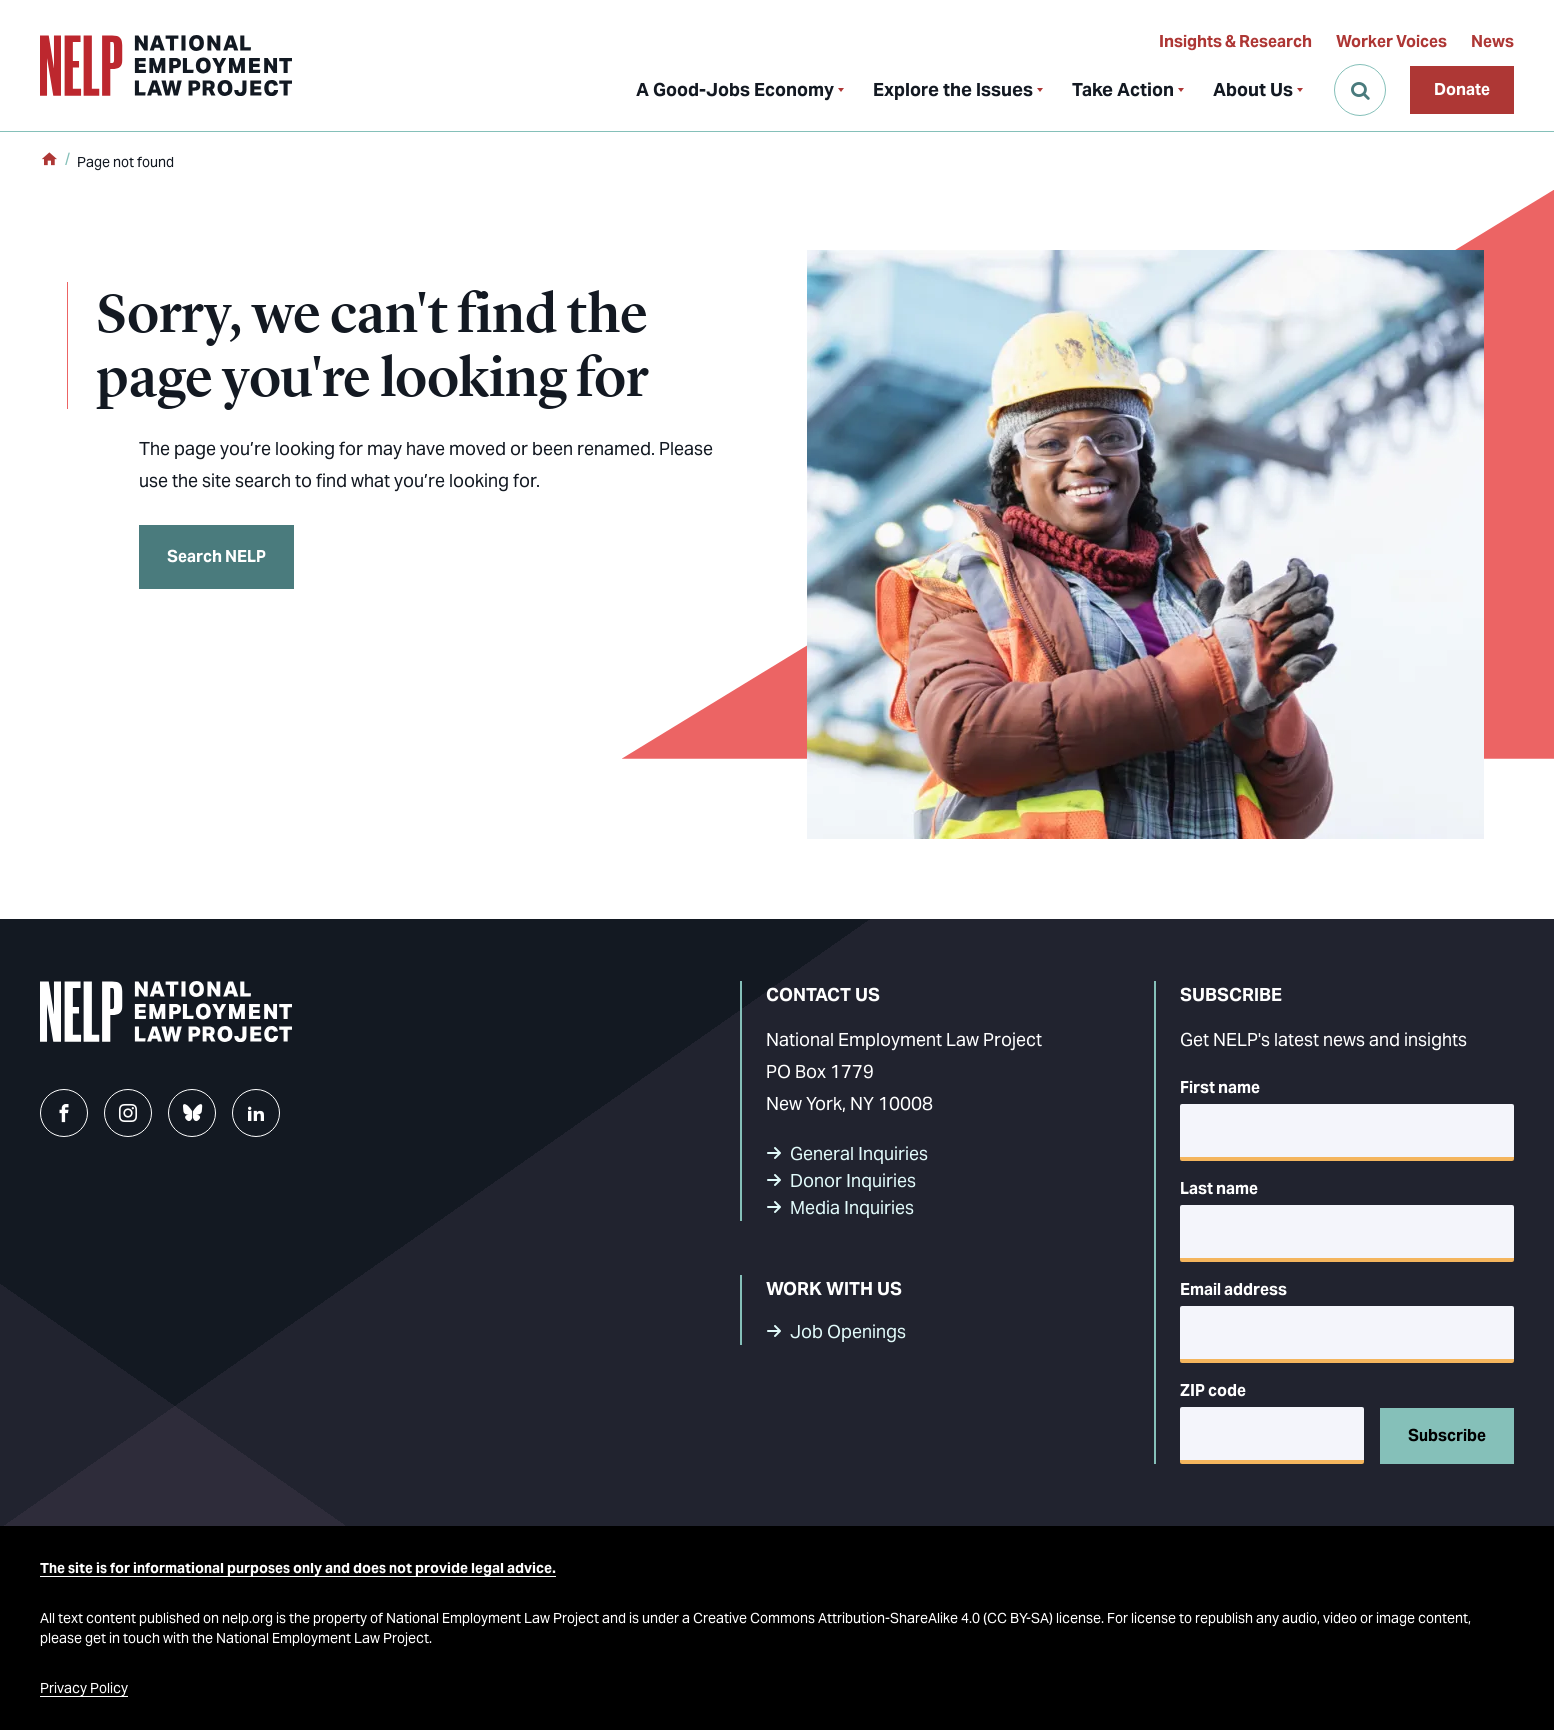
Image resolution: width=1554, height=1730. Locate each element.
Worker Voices (1391, 41)
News (1492, 41)
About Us (1253, 89)
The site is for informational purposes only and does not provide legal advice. (298, 1568)
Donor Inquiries (853, 1180)
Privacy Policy (84, 1688)
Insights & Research (1235, 41)
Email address (1233, 1289)
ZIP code (1213, 1390)
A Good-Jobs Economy (735, 89)
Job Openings (848, 1331)
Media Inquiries (852, 1207)
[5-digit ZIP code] (1272, 1435)
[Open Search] (1360, 90)
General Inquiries (859, 1153)
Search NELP (216, 556)
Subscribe (1447, 1435)
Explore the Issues (953, 89)
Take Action (1123, 89)
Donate (1462, 89)
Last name (1219, 1188)
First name (1220, 1087)
